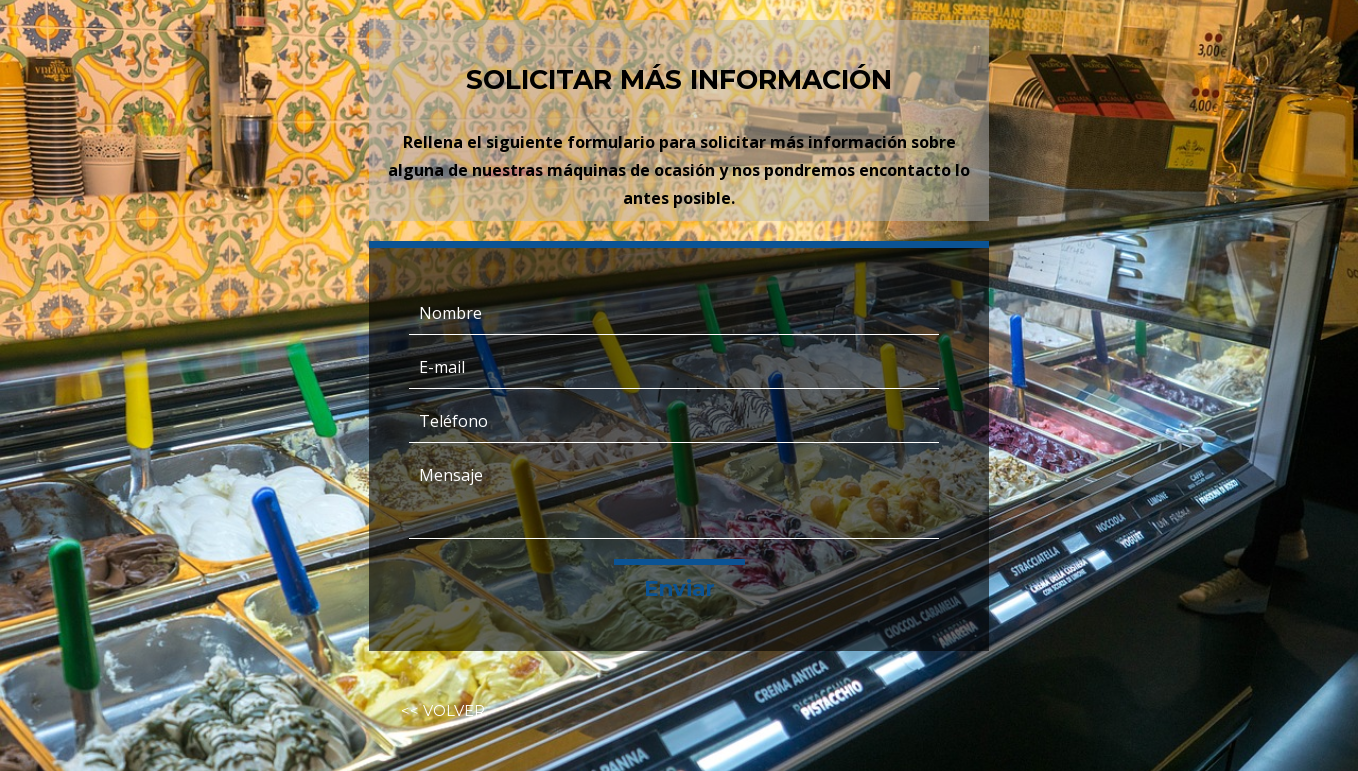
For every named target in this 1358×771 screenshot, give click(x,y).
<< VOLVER (443, 711)
